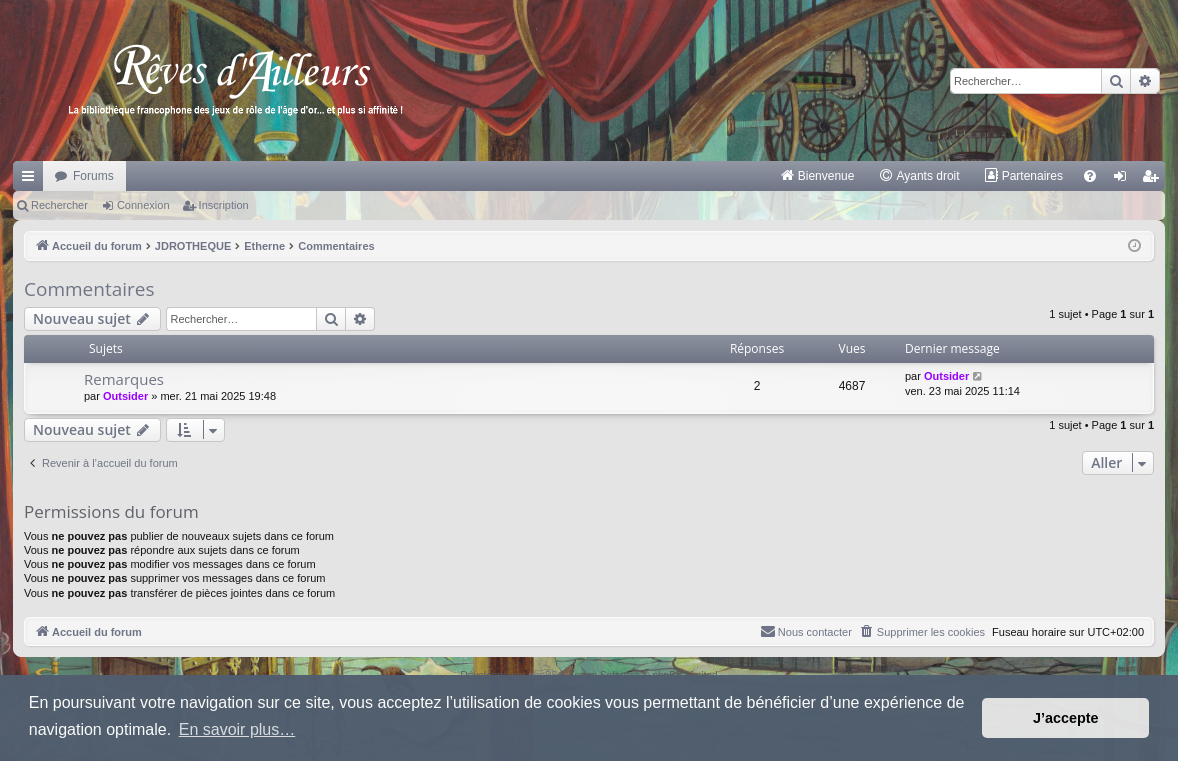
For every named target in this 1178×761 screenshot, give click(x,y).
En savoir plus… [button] (237, 729)
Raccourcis (32, 180)
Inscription (224, 205)
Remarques (124, 379)
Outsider (125, 396)
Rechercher (59, 205)
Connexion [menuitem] (1124, 180)
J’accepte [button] (1066, 718)
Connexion (143, 205)
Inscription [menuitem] (1154, 180)
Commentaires (89, 289)
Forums (93, 176)
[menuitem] (817, 176)
